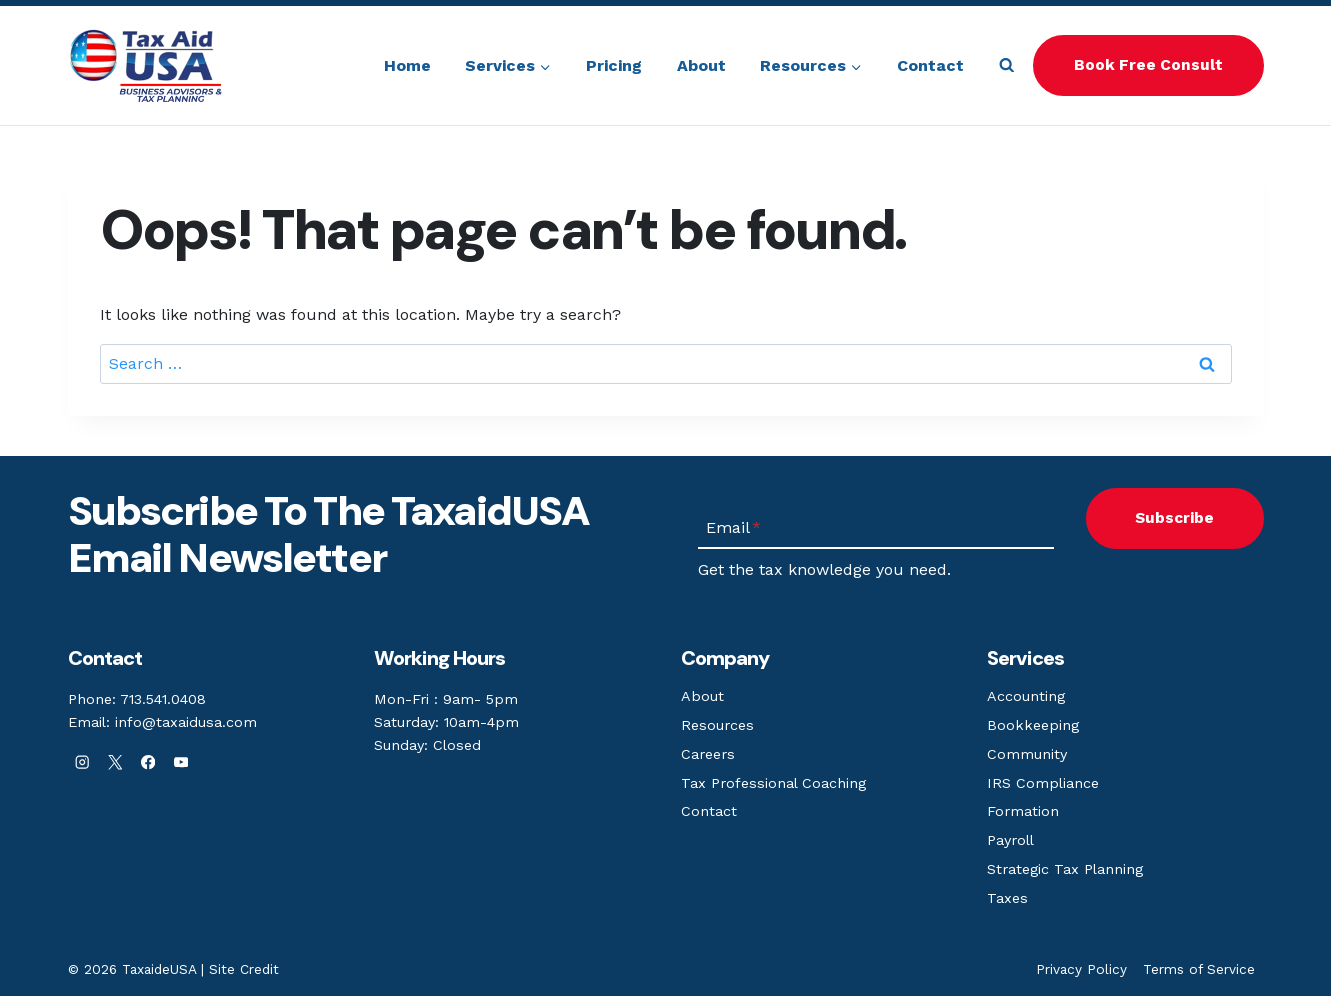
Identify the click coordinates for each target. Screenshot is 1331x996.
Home (407, 65)
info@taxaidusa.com (186, 722)
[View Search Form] (1006, 65)
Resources (717, 725)
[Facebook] (148, 762)
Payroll (1010, 840)
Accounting (1026, 696)
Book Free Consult (1148, 65)
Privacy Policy (1081, 969)
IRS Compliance (1043, 783)
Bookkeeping (1033, 725)
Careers (708, 754)
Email (733, 527)
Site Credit (244, 969)
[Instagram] (82, 762)
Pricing (614, 65)
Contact (930, 65)
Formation (1023, 811)
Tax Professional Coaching (773, 783)
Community (1027, 754)
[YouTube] (181, 762)
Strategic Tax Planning (1065, 869)
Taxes (1007, 898)
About (701, 65)
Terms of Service (1199, 969)
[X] (115, 762)
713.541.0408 (163, 699)
